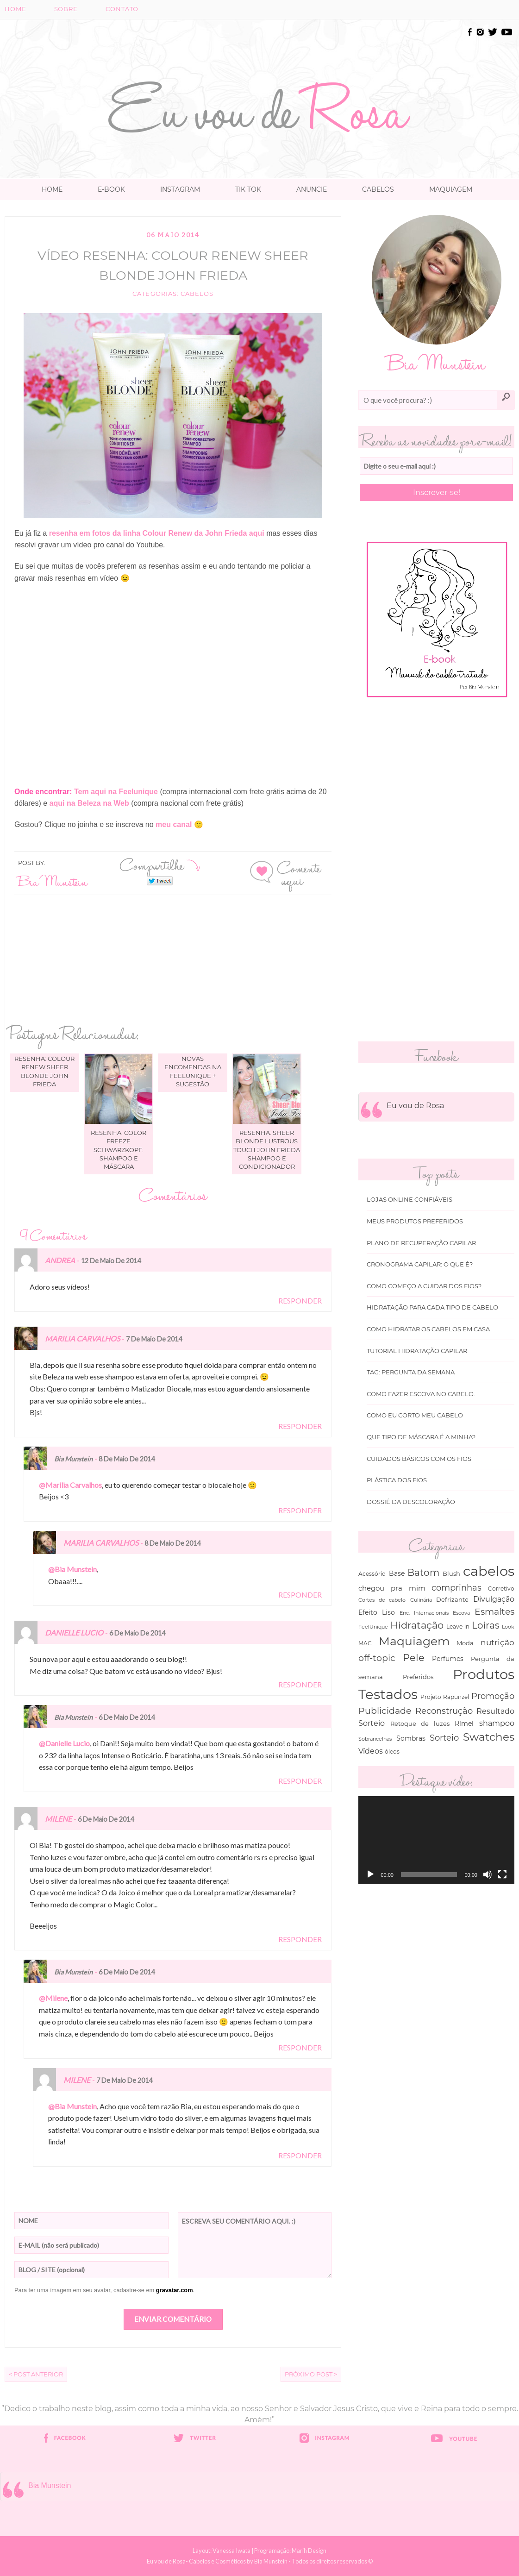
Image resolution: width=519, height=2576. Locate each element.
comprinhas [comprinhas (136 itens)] (456, 1587)
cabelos (197, 293)
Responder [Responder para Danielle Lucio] (300, 1684)
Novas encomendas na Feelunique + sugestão (192, 1071)
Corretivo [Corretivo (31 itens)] (501, 1589)
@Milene (53, 1997)
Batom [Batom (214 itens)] (423, 1572)
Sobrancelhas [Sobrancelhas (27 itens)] (375, 1739)
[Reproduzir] (370, 1874)
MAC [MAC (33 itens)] (365, 1643)
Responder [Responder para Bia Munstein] (300, 1510)
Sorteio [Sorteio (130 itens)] (444, 1737)
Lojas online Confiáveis (409, 1199)
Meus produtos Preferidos (415, 1221)
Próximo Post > (311, 2374)
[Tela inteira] (502, 1874)
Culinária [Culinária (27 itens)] (421, 1600)
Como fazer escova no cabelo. (421, 1394)
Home (15, 9)
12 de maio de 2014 (111, 1261)
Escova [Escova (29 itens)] (461, 1613)
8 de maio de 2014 (127, 1459)
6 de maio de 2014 (137, 1633)
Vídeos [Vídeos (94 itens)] (370, 1750)
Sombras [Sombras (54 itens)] (410, 1738)
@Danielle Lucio (64, 1743)
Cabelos (378, 189)
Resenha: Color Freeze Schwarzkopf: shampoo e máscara (118, 1149)
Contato (122, 9)
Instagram (180, 189)
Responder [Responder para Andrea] (300, 1300)
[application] (436, 1840)
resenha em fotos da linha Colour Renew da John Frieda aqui (156, 533)
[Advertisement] (259, 47)
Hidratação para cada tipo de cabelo (432, 1307)
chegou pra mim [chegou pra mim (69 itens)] (391, 1588)
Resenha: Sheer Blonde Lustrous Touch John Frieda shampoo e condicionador (266, 1149)
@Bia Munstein (72, 1569)
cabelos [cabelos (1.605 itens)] (488, 1571)
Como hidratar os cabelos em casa (428, 1329)
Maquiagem (450, 189)
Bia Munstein (53, 881)
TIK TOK (248, 189)
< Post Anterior (36, 2374)
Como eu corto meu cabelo (415, 1415)
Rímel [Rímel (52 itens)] (464, 1723)
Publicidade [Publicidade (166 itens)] (384, 1710)
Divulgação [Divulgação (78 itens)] (493, 1599)
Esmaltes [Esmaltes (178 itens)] (494, 1611)
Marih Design (309, 2550)
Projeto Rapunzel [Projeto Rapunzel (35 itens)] (444, 1696)
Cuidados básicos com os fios (419, 1458)
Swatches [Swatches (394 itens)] (488, 1736)
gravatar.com (174, 2290)
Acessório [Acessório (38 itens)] (372, 1573)
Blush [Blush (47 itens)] (451, 1573)
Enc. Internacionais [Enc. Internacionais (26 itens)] (424, 1613)
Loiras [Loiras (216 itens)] (486, 1625)
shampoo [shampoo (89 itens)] (496, 1723)
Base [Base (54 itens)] (397, 1573)
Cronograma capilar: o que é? (420, 1264)
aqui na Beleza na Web (89, 803)
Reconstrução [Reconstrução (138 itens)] (444, 1710)
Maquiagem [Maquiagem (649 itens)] (414, 1641)
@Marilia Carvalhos (70, 1484)
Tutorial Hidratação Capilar (417, 1351)
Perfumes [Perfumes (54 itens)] (447, 1658)
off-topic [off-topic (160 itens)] (376, 1658)
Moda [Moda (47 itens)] (465, 1643)
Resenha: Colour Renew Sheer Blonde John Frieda (44, 1071)
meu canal (174, 824)
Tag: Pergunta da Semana (411, 1372)
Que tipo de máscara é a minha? (421, 1437)
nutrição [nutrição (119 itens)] (497, 1642)
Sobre (66, 9)
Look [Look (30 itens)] (508, 1626)
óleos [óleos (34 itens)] (392, 1752)
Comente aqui (299, 873)
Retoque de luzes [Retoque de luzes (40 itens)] (420, 1723)
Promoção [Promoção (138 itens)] (492, 1696)
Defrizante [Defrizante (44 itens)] (452, 1599)
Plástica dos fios (397, 1480)
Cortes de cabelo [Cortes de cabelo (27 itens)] (382, 1600)
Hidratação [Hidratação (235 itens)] (417, 1625)
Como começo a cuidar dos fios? (424, 1286)
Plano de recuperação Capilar (421, 1243)
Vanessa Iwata (231, 2550)
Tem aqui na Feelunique (116, 792)
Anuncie (311, 189)
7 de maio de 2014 (154, 1339)
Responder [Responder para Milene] (300, 1939)
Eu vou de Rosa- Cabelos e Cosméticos (196, 2561)
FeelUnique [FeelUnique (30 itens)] (373, 1626)
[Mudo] (487, 1874)
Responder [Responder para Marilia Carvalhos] (300, 1426)
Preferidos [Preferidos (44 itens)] (418, 1676)
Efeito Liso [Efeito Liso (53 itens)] (376, 1612)
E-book (111, 189)
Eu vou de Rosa (415, 1105)
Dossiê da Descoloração (411, 1501)
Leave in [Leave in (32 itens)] (457, 1626)
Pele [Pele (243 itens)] (414, 1657)
